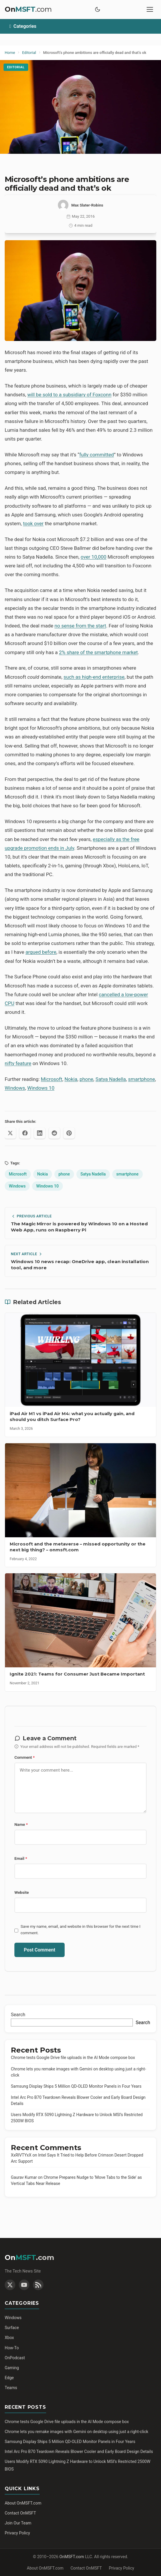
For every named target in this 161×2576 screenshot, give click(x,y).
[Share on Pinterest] (69, 1133)
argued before (41, 952)
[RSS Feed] (38, 2285)
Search (18, 2014)
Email (20, 1858)
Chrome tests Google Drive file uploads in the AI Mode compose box (73, 2057)
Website (21, 1892)
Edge (9, 2377)
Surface (12, 2327)
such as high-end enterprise (93, 677)
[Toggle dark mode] (97, 9)
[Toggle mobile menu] (149, 9)
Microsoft (51, 1079)
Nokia (70, 1079)
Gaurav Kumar (24, 2177)
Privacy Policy (17, 2533)
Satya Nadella (110, 1079)
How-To (12, 2347)
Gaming (12, 2367)
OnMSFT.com (71, 2556)
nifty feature (18, 1063)
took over (33, 523)
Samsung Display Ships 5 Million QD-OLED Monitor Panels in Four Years (76, 2086)
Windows (15, 1088)
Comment (24, 1757)
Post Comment (39, 1950)
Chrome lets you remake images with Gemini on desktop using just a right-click (76, 2431)
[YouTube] (24, 2285)
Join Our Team (18, 2523)
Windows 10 (40, 1088)
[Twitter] (10, 2285)
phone (86, 1079)
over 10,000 (93, 557)
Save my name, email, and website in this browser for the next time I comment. (80, 1929)
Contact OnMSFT (20, 2513)
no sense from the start (80, 626)
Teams (11, 2387)
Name (21, 1824)
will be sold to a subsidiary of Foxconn (69, 395)
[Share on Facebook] (25, 1133)
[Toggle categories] (80, 26)
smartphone (141, 1079)
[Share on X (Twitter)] (10, 1133)
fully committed (96, 455)
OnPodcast (15, 2357)
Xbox (9, 2337)
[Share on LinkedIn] (39, 1133)
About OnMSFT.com (23, 2503)
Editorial (16, 67)
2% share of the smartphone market (98, 652)
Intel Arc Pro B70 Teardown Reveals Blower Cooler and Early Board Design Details (79, 2451)
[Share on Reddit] (54, 1133)
